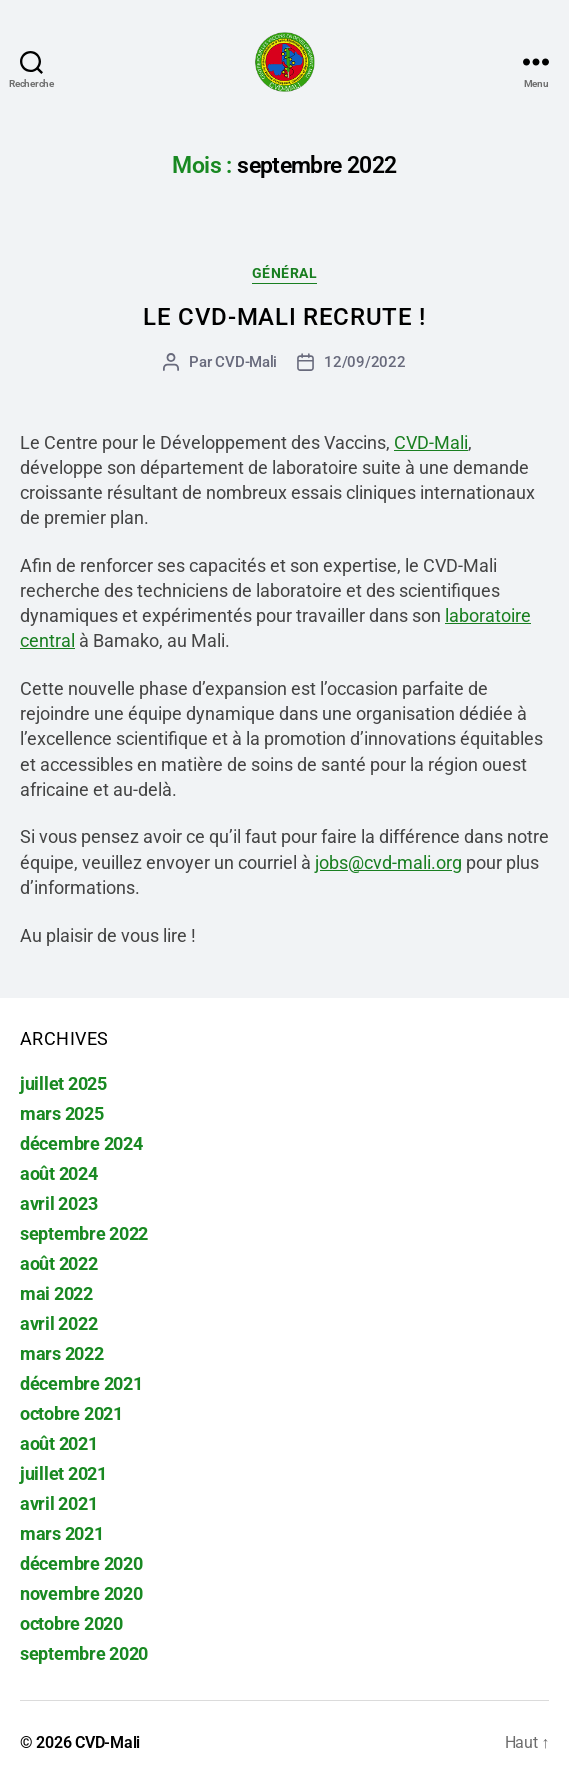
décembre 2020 (81, 1563)
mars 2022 (62, 1353)
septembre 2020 (84, 1653)
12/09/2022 (364, 362)
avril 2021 (58, 1503)
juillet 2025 (63, 1083)
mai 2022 (56, 1293)
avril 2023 (58, 1203)
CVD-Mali (246, 362)
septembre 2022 (84, 1233)
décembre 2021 (81, 1383)
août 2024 (59, 1173)
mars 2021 (62, 1533)
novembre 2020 (81, 1593)
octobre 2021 (71, 1413)
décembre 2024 (81, 1143)
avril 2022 (58, 1323)
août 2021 (59, 1443)
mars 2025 (62, 1113)
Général (285, 273)
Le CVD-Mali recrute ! (284, 317)
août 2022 (59, 1263)
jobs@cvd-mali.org (388, 862)
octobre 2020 (71, 1623)
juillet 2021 (63, 1473)
